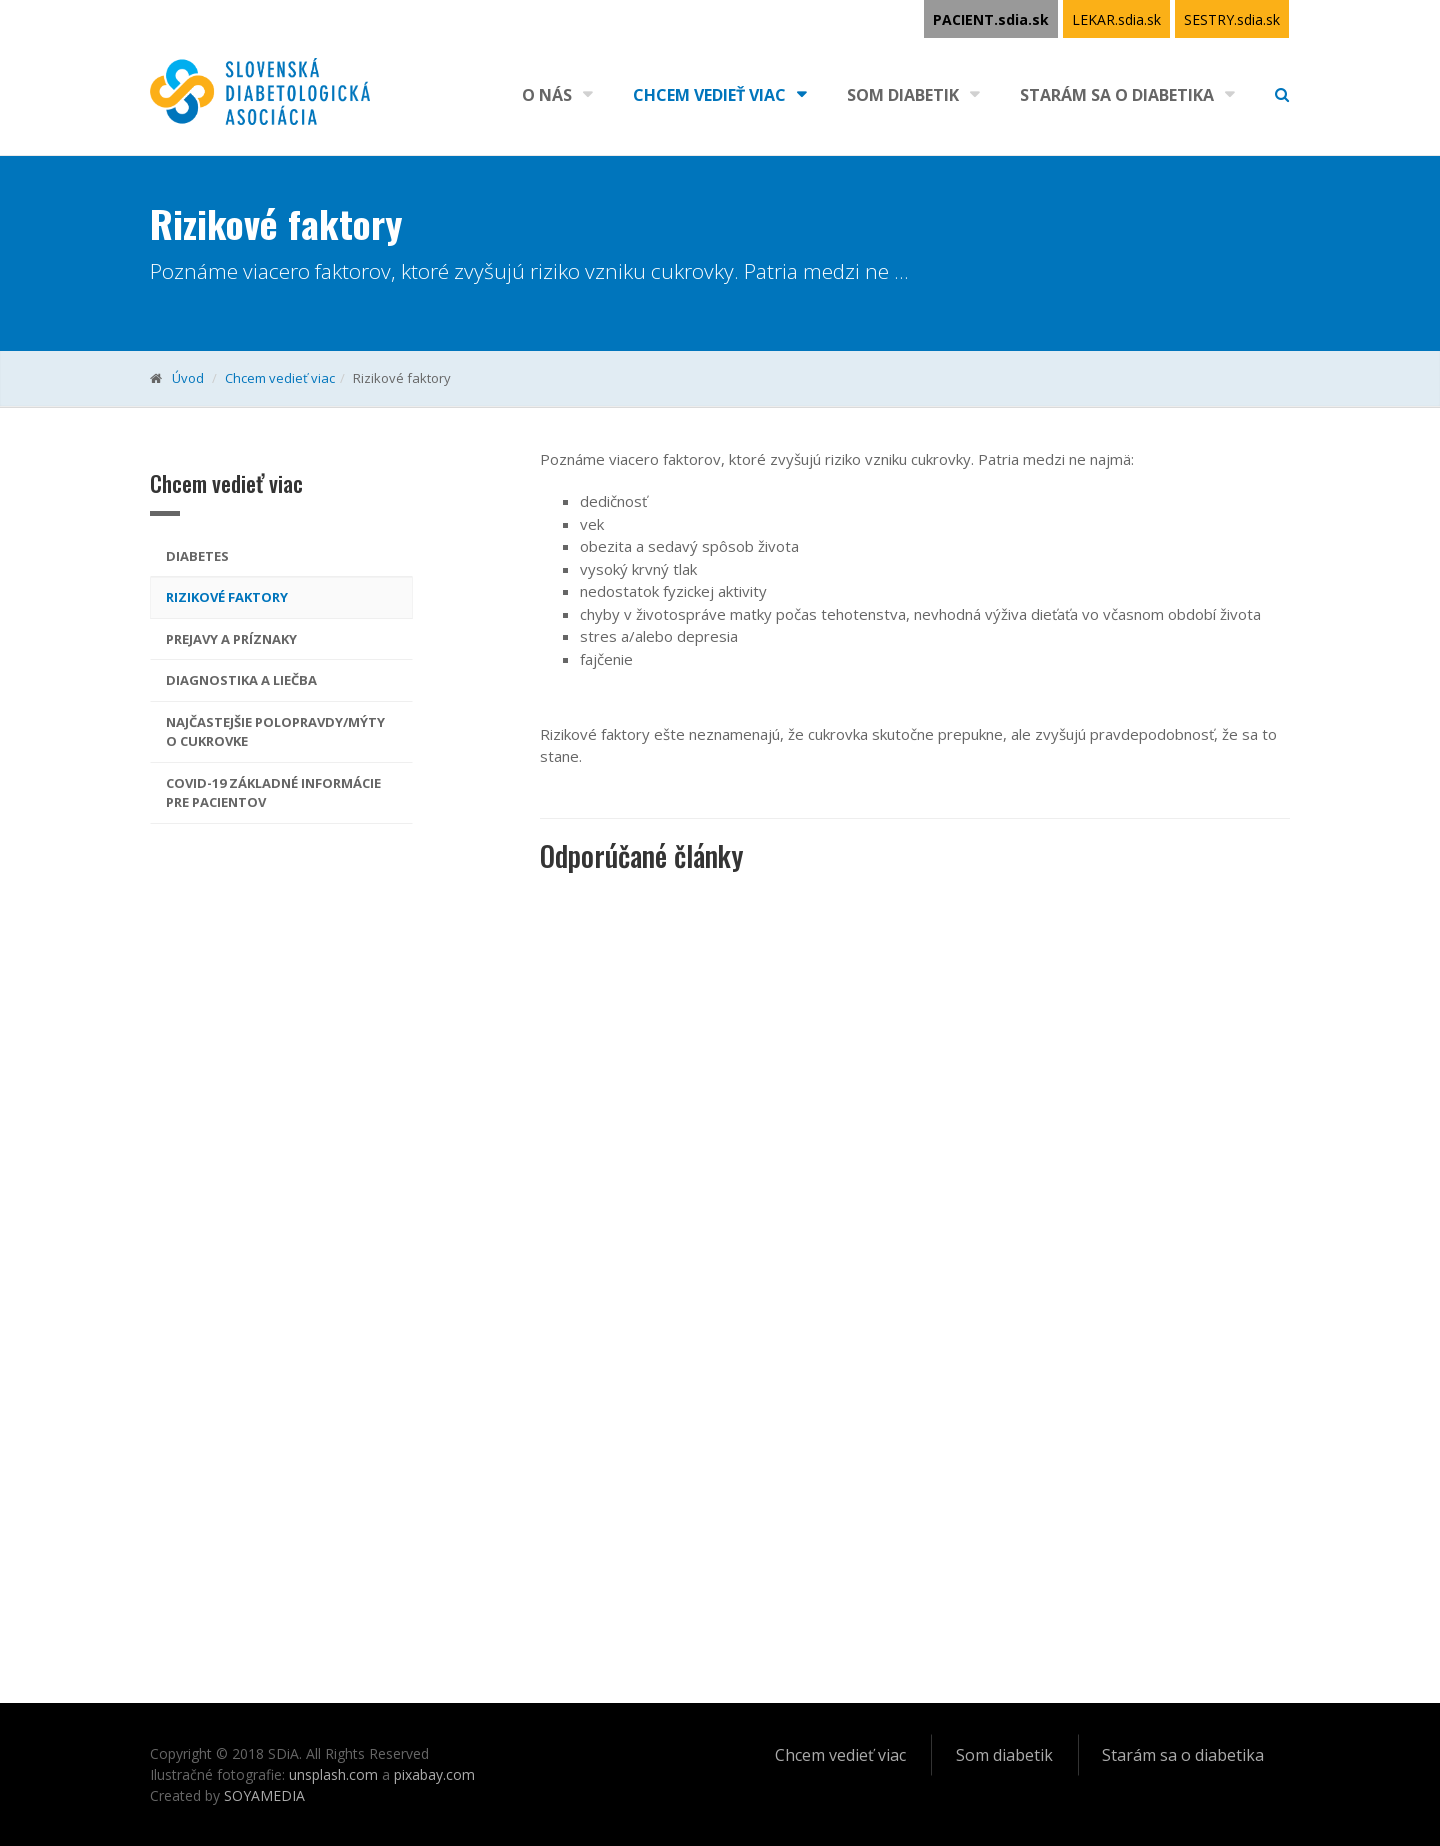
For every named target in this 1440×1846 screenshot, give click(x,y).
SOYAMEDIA (264, 1795)
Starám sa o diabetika (1117, 95)
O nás (547, 95)
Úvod (188, 378)
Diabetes (197, 556)
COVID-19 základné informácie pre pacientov (273, 793)
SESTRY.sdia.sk (1232, 19)
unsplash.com (333, 1774)
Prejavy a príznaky (231, 639)
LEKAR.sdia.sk (1116, 19)
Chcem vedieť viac (709, 95)
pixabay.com (434, 1774)
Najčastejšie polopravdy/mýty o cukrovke (275, 732)
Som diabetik (903, 95)
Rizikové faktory (227, 597)
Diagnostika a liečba (241, 680)
